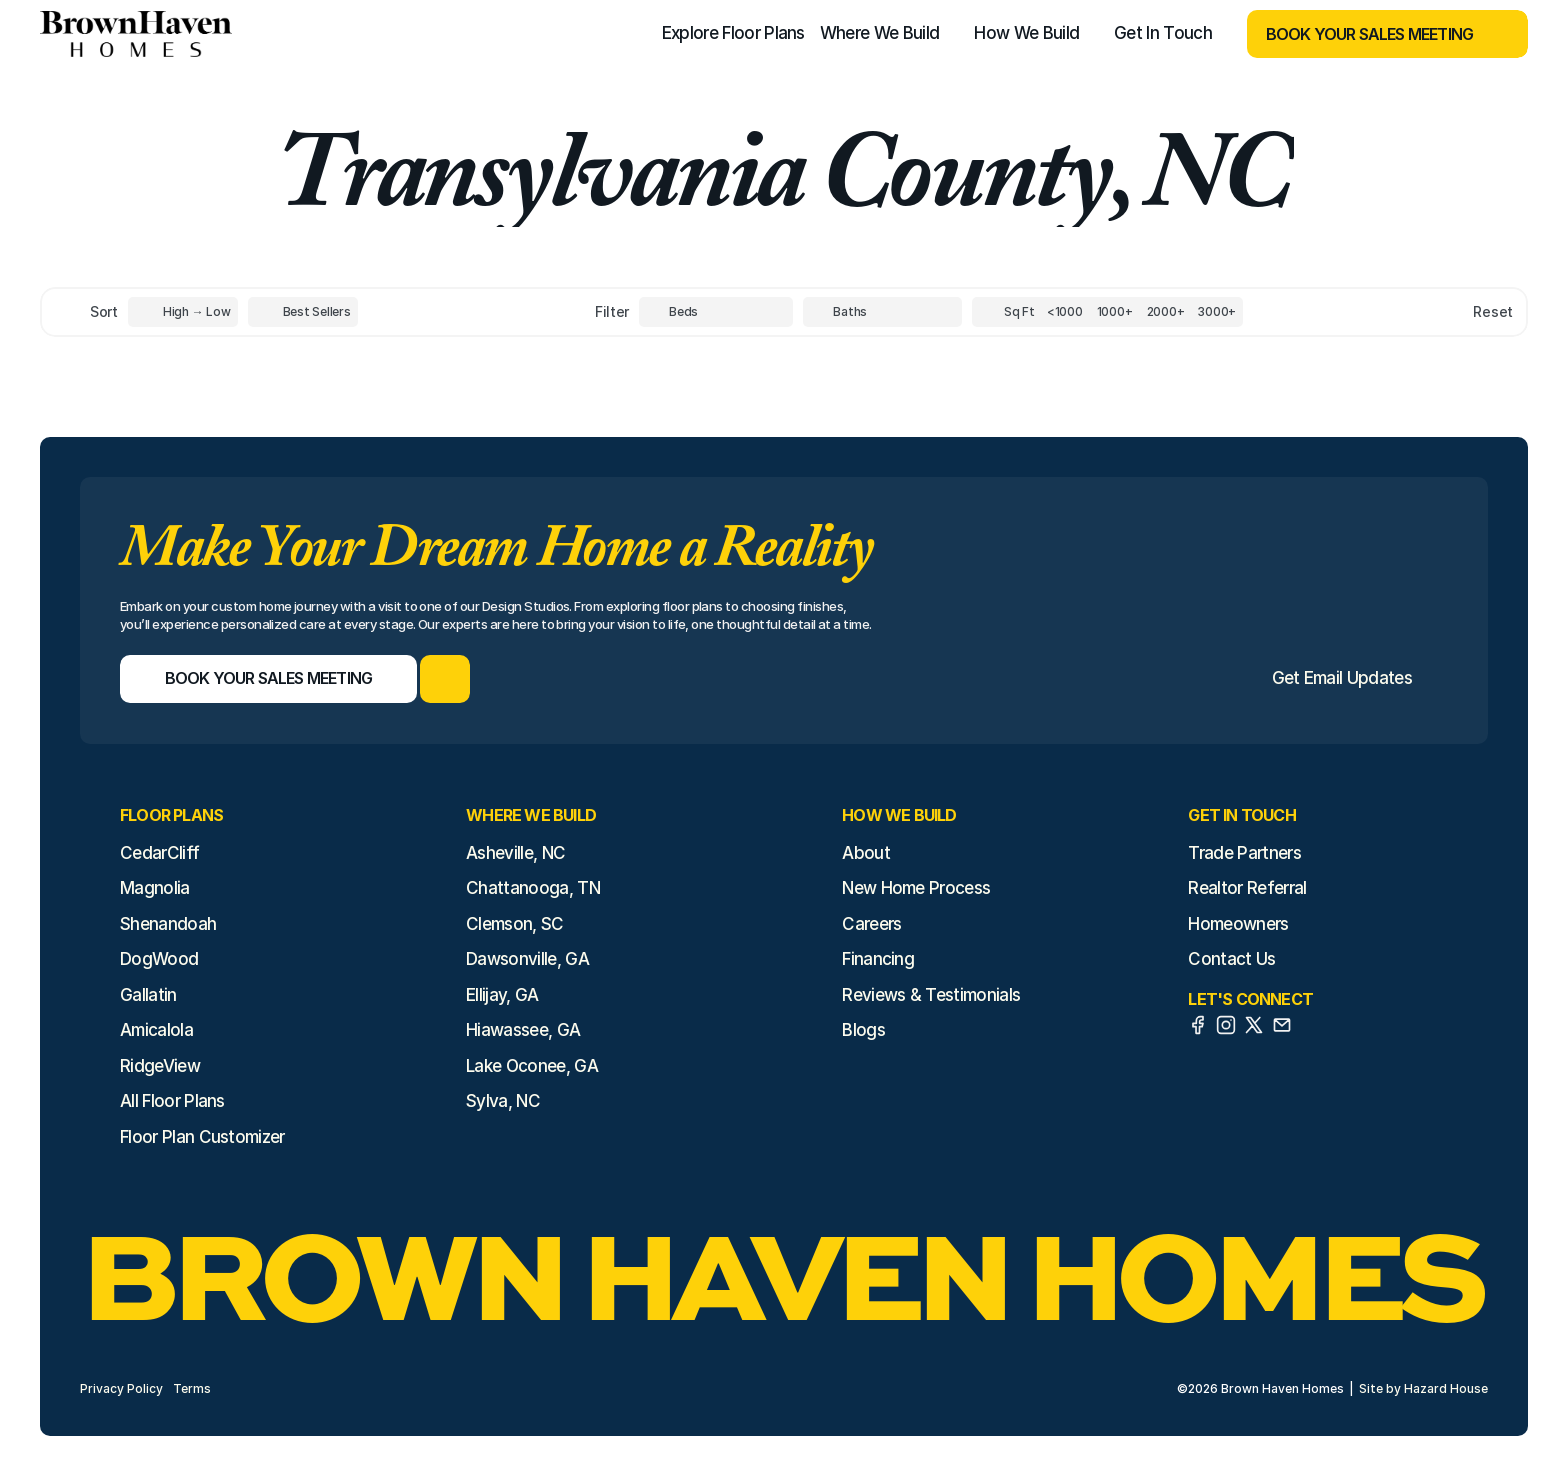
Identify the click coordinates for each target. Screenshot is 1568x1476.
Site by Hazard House (1423, 1388)
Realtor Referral (1247, 888)
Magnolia (155, 888)
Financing (878, 959)
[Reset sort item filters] (1450, 312)
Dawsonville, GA (527, 959)
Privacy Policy (121, 1388)
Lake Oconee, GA (532, 1066)
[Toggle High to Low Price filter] (183, 312)
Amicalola (156, 1030)
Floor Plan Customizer (202, 1137)
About (866, 853)
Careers (871, 924)
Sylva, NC (503, 1101)
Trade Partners (1244, 853)
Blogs (863, 1030)
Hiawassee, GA (523, 1030)
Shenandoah (168, 924)
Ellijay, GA (502, 995)
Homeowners (1238, 924)
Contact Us (1231, 959)
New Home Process (916, 888)
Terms (192, 1388)
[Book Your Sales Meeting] (1362, 34)
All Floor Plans (172, 1101)
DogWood (159, 959)
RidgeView (160, 1066)
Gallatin (148, 995)
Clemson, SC (515, 924)
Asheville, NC (515, 853)
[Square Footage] (1065, 312)
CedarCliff (159, 853)
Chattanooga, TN (533, 888)
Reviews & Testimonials (931, 995)
